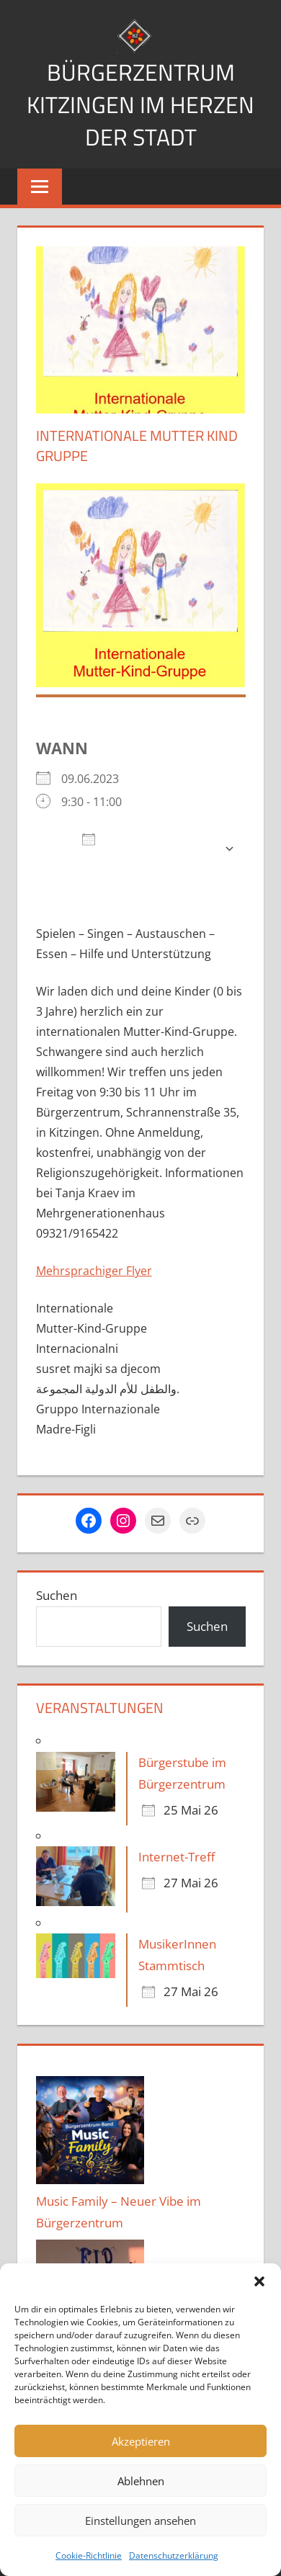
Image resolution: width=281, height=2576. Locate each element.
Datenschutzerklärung (173, 2555)
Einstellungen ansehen (140, 2520)
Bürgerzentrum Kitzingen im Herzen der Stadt (140, 104)
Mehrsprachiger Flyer (94, 1271)
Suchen (56, 1595)
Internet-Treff (176, 1856)
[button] (259, 2281)
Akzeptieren (141, 2441)
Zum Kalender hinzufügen (133, 849)
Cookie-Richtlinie (88, 2555)
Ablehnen (140, 2481)
